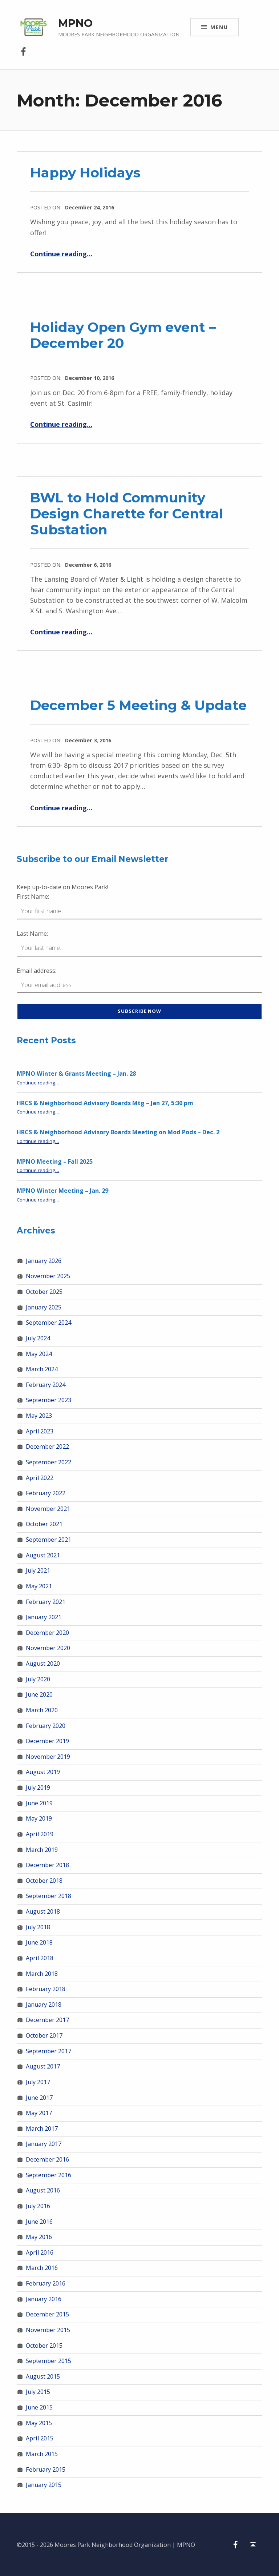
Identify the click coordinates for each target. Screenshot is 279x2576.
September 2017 (48, 2051)
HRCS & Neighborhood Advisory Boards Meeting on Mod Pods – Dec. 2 (118, 1132)
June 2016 (39, 2222)
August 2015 (43, 2376)
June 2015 (39, 2407)
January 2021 (43, 1617)
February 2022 (45, 1493)
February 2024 (45, 1385)
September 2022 (48, 1462)
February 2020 (45, 1726)
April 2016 (39, 2252)
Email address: (36, 971)
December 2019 (47, 1741)
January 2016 (43, 2299)
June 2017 (39, 2098)
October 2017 (44, 2035)
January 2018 (43, 2005)
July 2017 (38, 2082)
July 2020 (38, 1679)
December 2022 (47, 1446)
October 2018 (44, 1881)
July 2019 (38, 1787)
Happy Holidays (85, 172)
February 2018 (45, 1989)
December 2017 (47, 2020)
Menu (219, 27)
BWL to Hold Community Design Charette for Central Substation (126, 513)
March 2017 (42, 2128)
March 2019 (42, 1850)
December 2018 (47, 1865)
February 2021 (45, 1602)
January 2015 (43, 2485)
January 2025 (43, 1307)
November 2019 (48, 1757)
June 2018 (39, 1942)
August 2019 (43, 1772)
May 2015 (39, 2423)
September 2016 (48, 2175)
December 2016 (47, 2159)
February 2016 (45, 2283)
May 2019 (39, 1818)
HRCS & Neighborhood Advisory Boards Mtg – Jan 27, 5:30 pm (105, 1103)
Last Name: (32, 934)
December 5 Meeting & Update (138, 705)
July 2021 (38, 1570)
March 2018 (42, 1974)
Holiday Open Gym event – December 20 (123, 335)
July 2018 (38, 1927)
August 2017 (43, 2066)
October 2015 (44, 2346)
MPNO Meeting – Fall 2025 (55, 1161)
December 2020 (47, 1633)
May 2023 (39, 1416)
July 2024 (38, 1338)
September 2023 (48, 1400)
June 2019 (39, 1803)
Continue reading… (61, 253)
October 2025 (44, 1292)
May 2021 (39, 1586)
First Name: (33, 896)
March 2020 (42, 1710)
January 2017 (43, 2144)
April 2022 (39, 1478)
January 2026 (43, 1261)
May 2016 (39, 2237)
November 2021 (48, 1509)
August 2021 (43, 1555)
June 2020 (39, 1694)
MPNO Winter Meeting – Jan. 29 (62, 1191)
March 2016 (42, 2268)
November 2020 (48, 1648)
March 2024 (42, 1369)
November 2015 (48, 2330)
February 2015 (45, 2469)
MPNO (75, 23)
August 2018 (43, 1911)
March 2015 (42, 2454)
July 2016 (38, 2206)
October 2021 (44, 1524)
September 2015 (48, 2361)
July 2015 (38, 2392)
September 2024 (48, 1323)
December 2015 (47, 2314)
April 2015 (39, 2438)
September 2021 (48, 1540)
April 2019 (39, 1834)
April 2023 (39, 1431)
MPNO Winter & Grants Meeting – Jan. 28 (76, 1074)
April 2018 (39, 1958)
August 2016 (43, 2190)
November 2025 (48, 1276)
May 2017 (39, 2113)
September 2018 (48, 1896)
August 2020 (43, 1664)
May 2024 (39, 1354)
